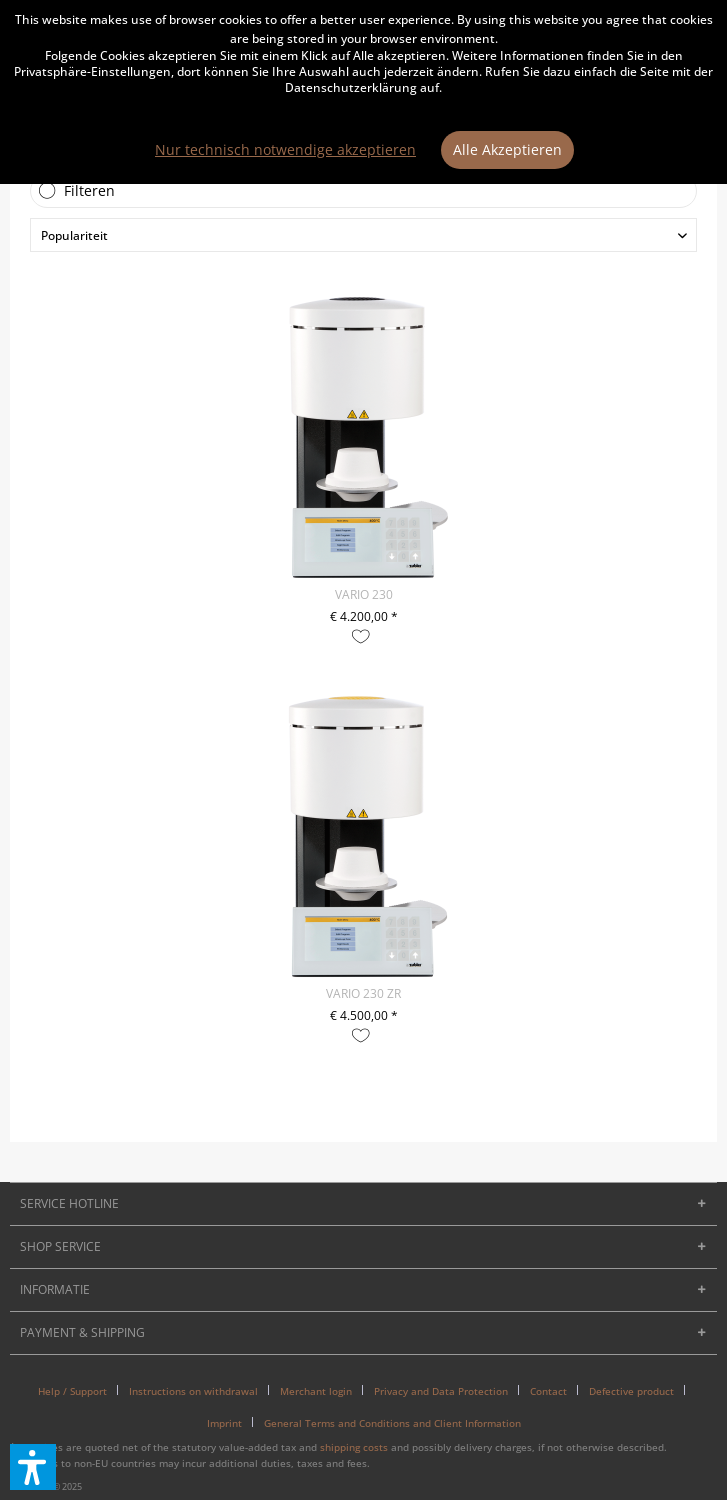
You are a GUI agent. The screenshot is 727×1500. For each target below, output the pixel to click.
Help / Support (72, 1391)
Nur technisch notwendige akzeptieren (285, 149)
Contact (548, 1391)
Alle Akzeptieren (507, 149)
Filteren (89, 190)
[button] (33, 1467)
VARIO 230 (364, 594)
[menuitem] (80, 1391)
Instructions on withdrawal (193, 1391)
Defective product (631, 1391)
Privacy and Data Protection (441, 1391)
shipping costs (354, 1447)
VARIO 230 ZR (363, 993)
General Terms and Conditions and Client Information (392, 1423)
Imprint (224, 1423)
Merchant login (316, 1391)
